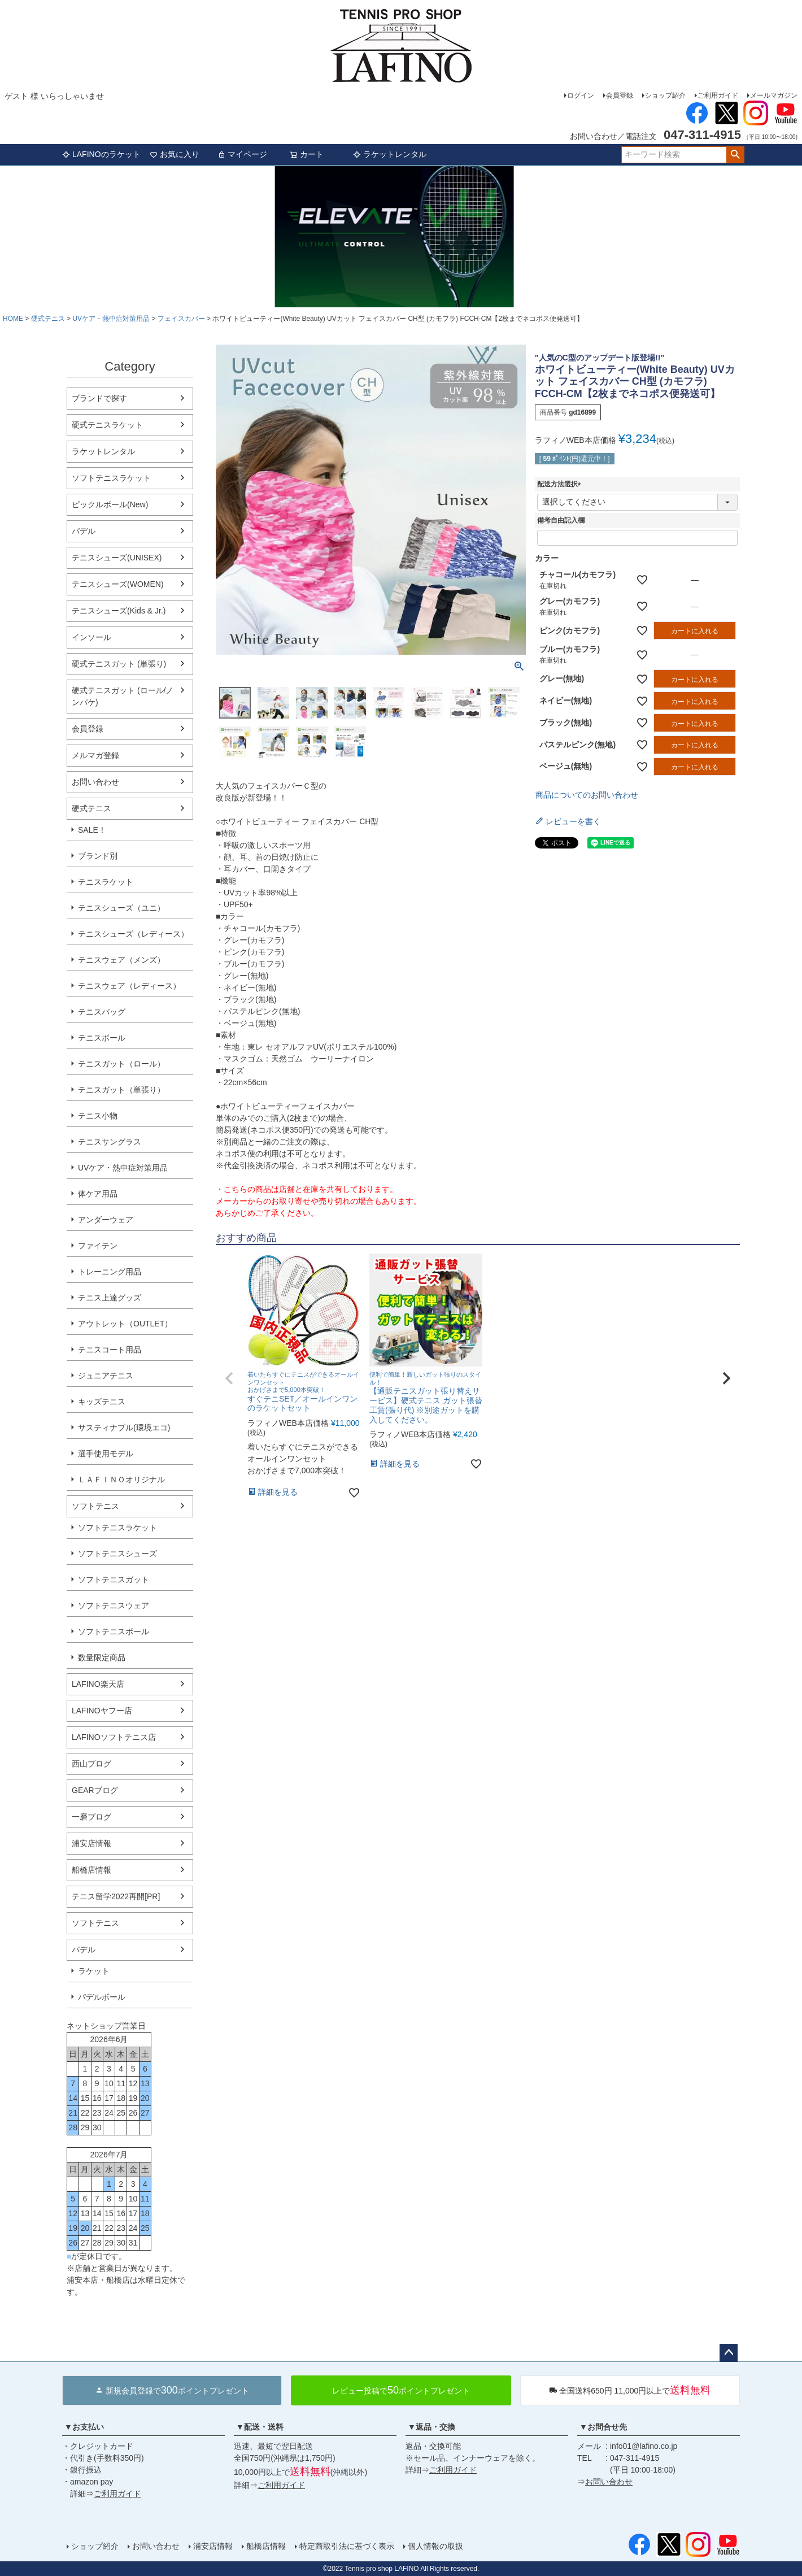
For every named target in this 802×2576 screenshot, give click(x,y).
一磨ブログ (91, 1816)
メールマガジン (773, 95)
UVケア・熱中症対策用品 (111, 319)
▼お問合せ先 (603, 2426)
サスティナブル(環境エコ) (124, 1427)
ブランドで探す (99, 398)
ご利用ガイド (718, 95)
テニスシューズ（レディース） (133, 933)
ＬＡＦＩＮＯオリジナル (121, 1479)
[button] (229, 1378)
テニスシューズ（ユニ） (121, 907)
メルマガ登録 (95, 755)
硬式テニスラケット (107, 424)
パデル (83, 531)
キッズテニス (101, 1401)
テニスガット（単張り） (121, 1089)
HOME (13, 319)
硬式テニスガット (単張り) (119, 663)
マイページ (242, 154)
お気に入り (174, 154)
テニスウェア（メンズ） (121, 959)
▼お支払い (84, 2426)
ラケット (94, 1970)
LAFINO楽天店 (98, 1684)
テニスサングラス (109, 1141)
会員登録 (619, 95)
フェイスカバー (181, 319)
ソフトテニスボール (113, 1631)
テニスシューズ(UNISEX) (117, 557)
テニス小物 (97, 1115)
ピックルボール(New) (110, 504)
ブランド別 (97, 855)
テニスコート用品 (109, 1349)
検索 (735, 155)
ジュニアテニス (105, 1375)
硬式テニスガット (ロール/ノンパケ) (122, 696)
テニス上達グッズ (109, 1297)
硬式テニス (48, 319)
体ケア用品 (97, 1193)
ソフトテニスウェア (113, 1605)
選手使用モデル (105, 1453)
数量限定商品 (101, 1657)
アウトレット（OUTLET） (125, 1323)
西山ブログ (91, 1763)
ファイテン (97, 1245)
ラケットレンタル (389, 154)
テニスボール (101, 1037)
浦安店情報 (91, 1843)
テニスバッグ (101, 1011)
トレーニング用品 (109, 1271)
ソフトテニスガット (113, 1579)
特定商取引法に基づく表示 (346, 2546)
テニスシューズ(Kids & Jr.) (118, 610)
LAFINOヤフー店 (102, 1710)
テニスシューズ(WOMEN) (118, 584)
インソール (91, 637)
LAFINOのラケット (101, 154)
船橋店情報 (91, 1869)
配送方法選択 (561, 484)
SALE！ (92, 829)
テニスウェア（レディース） (129, 985)
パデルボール (101, 1996)
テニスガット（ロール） (121, 1063)
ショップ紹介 (665, 95)
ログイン (580, 95)
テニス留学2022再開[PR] (116, 1896)
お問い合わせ (95, 781)
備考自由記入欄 (561, 520)
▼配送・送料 (260, 2426)
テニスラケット (105, 881)
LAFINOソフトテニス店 (114, 1737)
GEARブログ (95, 1790)
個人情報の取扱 (435, 2546)
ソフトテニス (95, 1506)
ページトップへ (729, 2353)
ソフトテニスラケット (111, 477)
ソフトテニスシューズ (117, 1553)
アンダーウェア (105, 1219)
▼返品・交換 (431, 2426)
